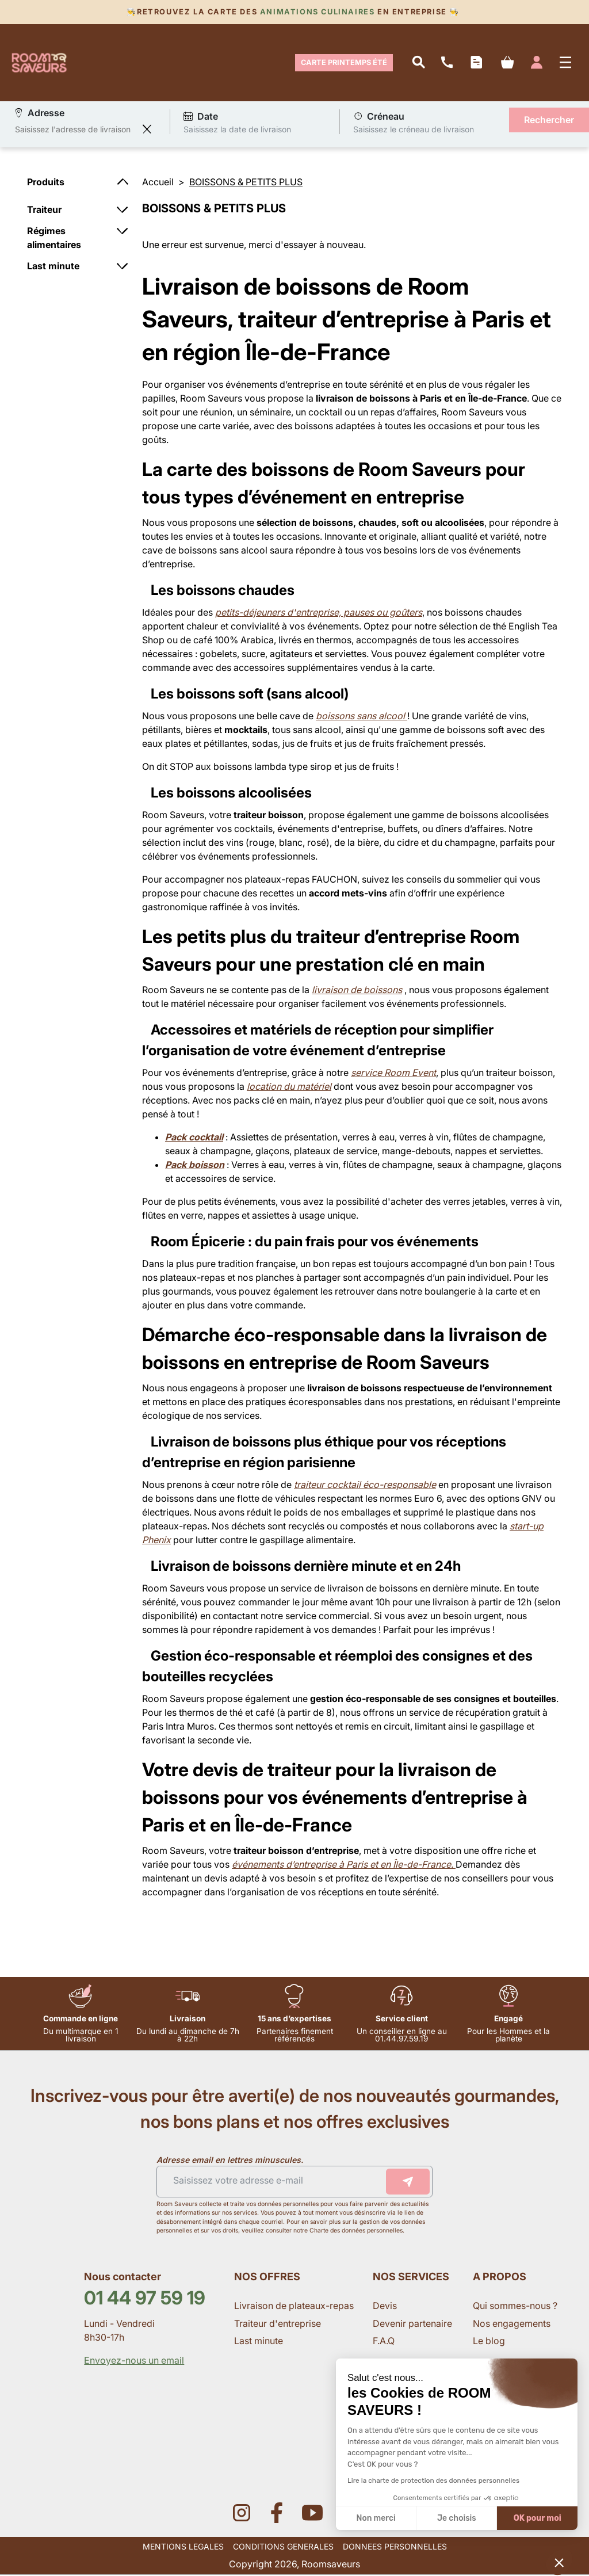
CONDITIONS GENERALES (283, 2547)
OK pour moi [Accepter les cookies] (537, 2518)
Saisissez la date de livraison (237, 130)
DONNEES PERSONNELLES (395, 2547)
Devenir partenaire (413, 2324)
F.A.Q (384, 2342)
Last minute (259, 2342)
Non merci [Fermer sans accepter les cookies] (375, 2518)
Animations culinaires (317, 11)
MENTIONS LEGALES (183, 2547)
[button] (559, 2562)
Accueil (158, 183)
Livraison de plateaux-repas (294, 2307)
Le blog (489, 2342)
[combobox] (75, 130)
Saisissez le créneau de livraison (413, 130)
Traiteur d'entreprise (277, 2324)
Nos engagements (513, 2324)
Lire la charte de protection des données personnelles (433, 2480)
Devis (385, 2307)
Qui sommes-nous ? (516, 2307)
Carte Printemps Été (344, 63)
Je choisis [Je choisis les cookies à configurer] (456, 2518)
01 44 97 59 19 (144, 2299)
